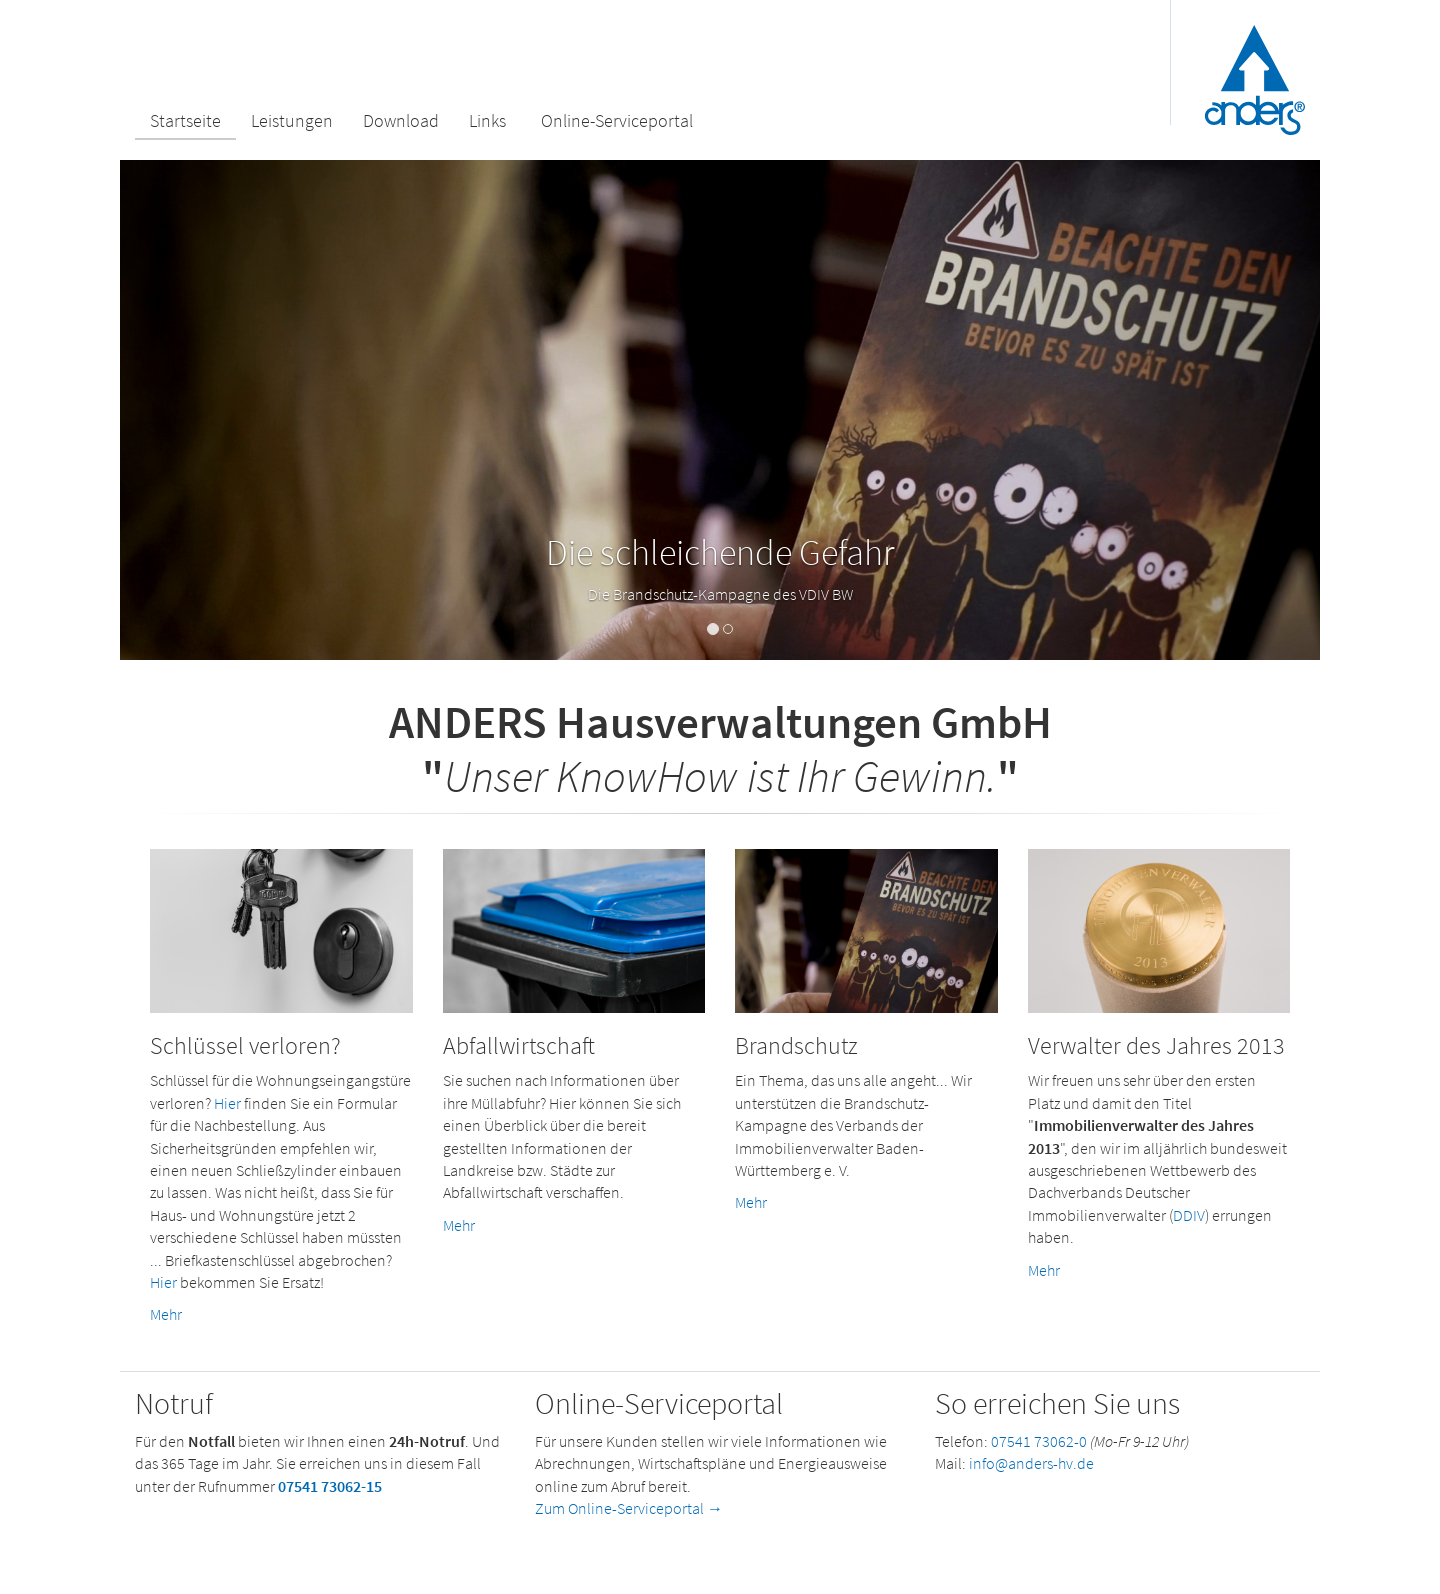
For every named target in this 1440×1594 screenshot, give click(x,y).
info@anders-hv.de (1031, 1463)
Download (401, 120)
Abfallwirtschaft (519, 1045)
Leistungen (292, 120)
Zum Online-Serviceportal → (629, 1508)
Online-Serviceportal (617, 120)
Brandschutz (796, 1045)
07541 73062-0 (1039, 1441)
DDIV (1189, 1215)
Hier (227, 1103)
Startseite (185, 120)
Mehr (166, 1314)
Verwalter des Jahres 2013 (1156, 1045)
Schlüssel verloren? (245, 1045)
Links (487, 120)
